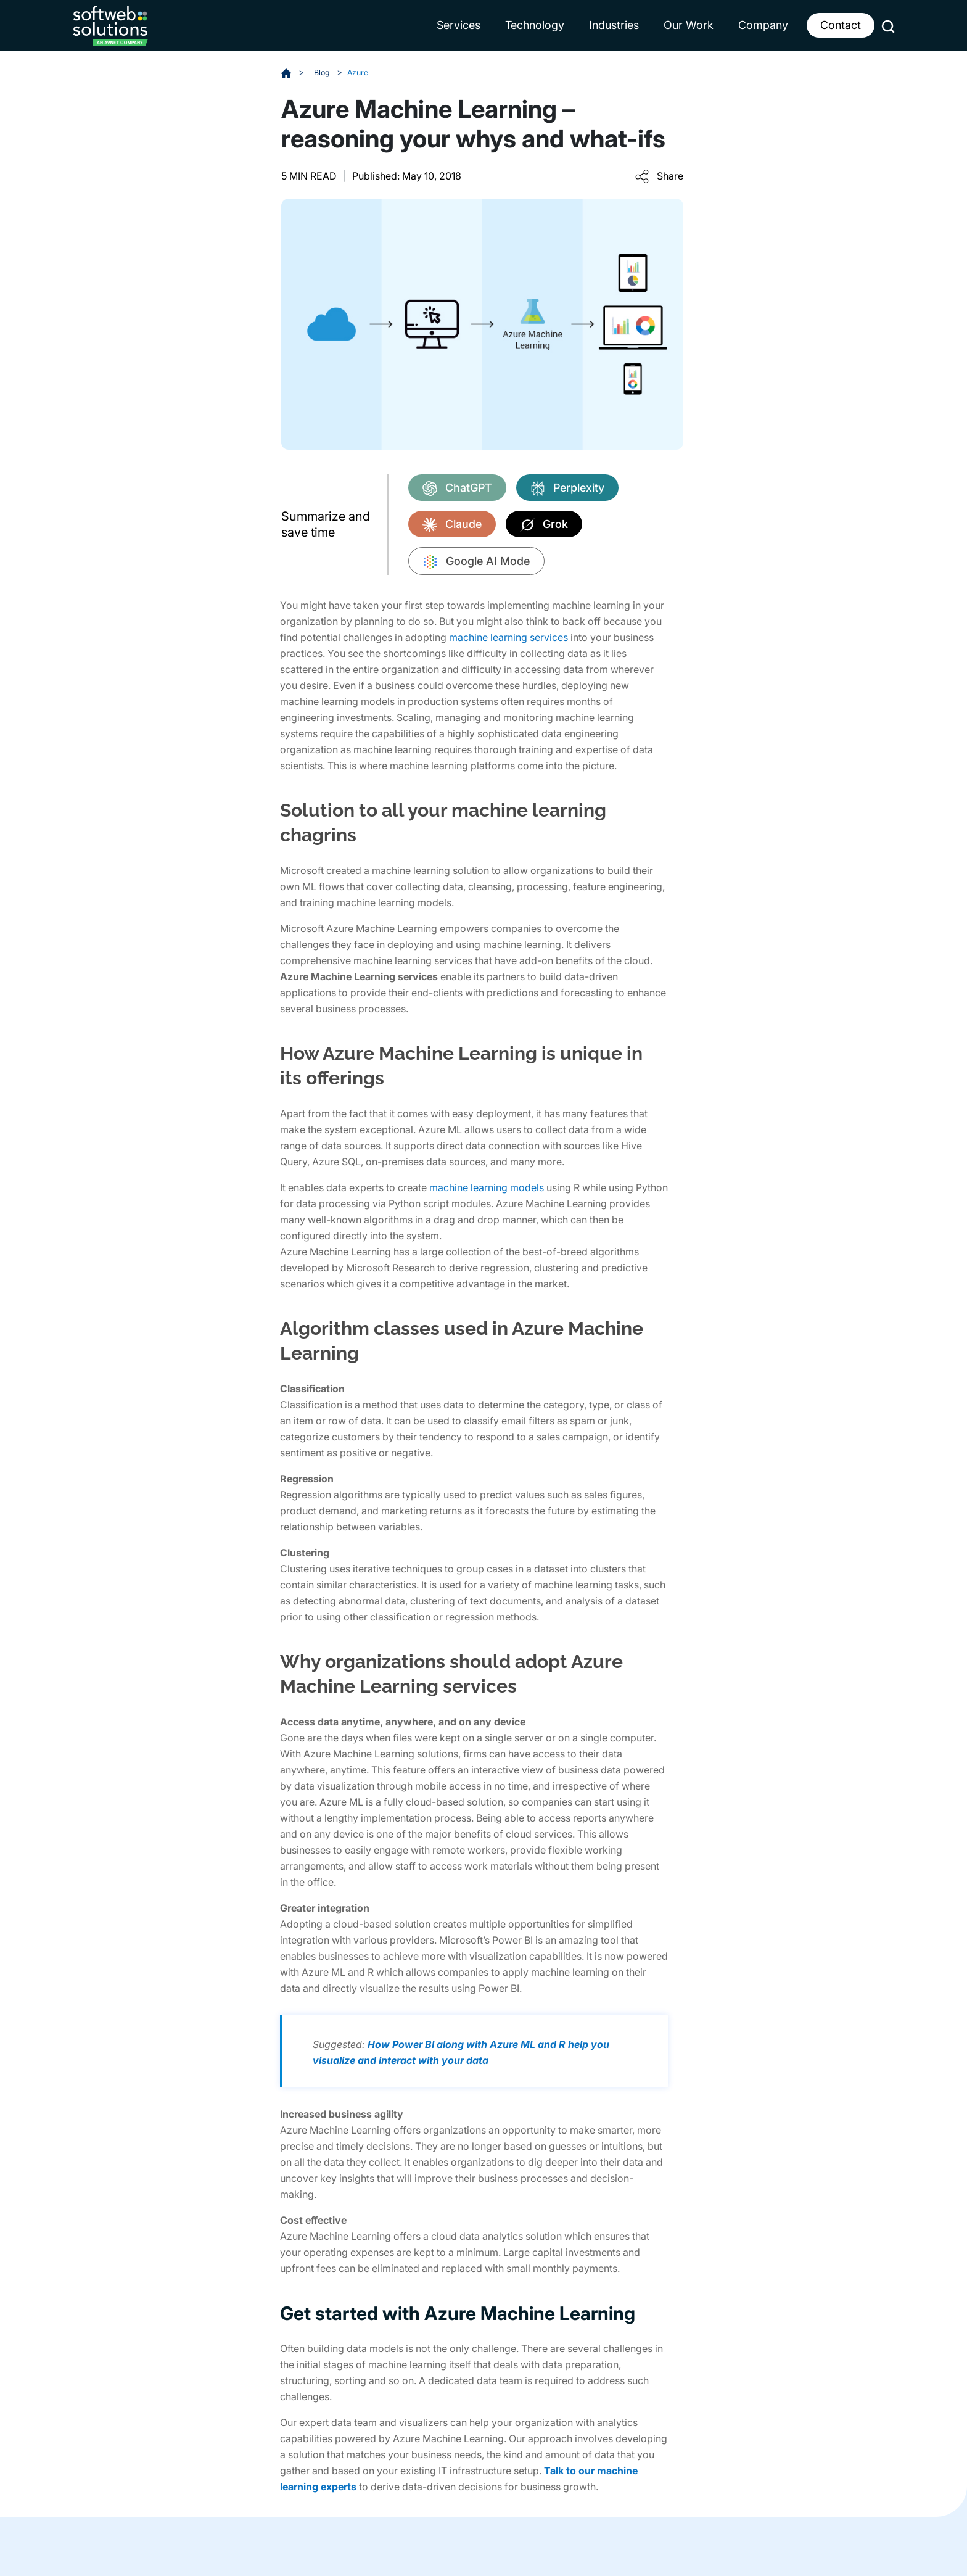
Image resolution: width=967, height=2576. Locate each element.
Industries (614, 25)
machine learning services (508, 637)
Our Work (689, 25)
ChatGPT (457, 488)
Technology (534, 25)
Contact (840, 25)
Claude (452, 524)
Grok (544, 524)
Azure (362, 72)
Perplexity (567, 488)
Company (763, 25)
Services (458, 25)
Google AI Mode (476, 562)
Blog (324, 72)
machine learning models (486, 1187)
